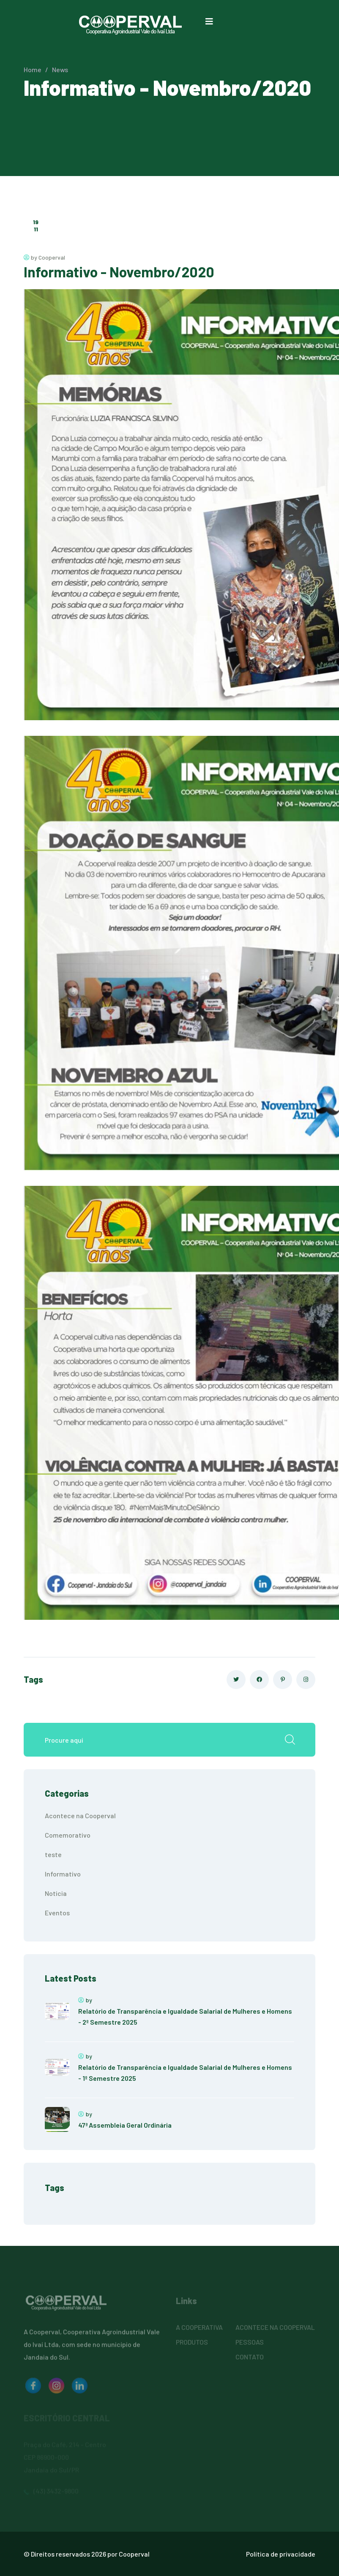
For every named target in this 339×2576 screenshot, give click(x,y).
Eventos (57, 1913)
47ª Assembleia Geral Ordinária (125, 2125)
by (85, 2000)
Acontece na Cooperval (80, 1815)
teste (53, 1854)
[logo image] (33, 2388)
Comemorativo (67, 1835)
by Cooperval (44, 257)
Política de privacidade (280, 2554)
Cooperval (134, 2554)
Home (32, 69)
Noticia (56, 1893)
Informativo (63, 1874)
